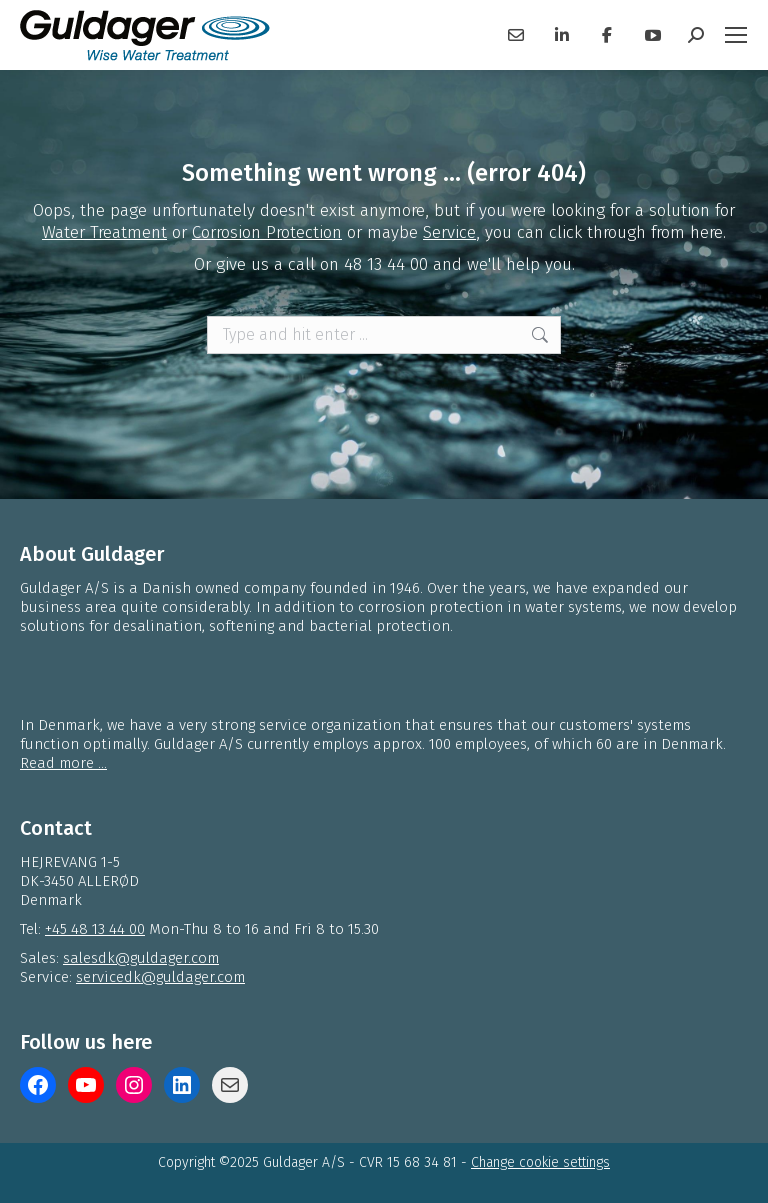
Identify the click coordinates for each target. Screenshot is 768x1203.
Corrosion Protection (267, 232)
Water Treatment (104, 232)
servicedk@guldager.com (160, 977)
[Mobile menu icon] (736, 35)
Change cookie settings (540, 1162)
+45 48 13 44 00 (95, 929)
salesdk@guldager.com (141, 958)
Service (449, 232)
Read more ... (63, 763)
